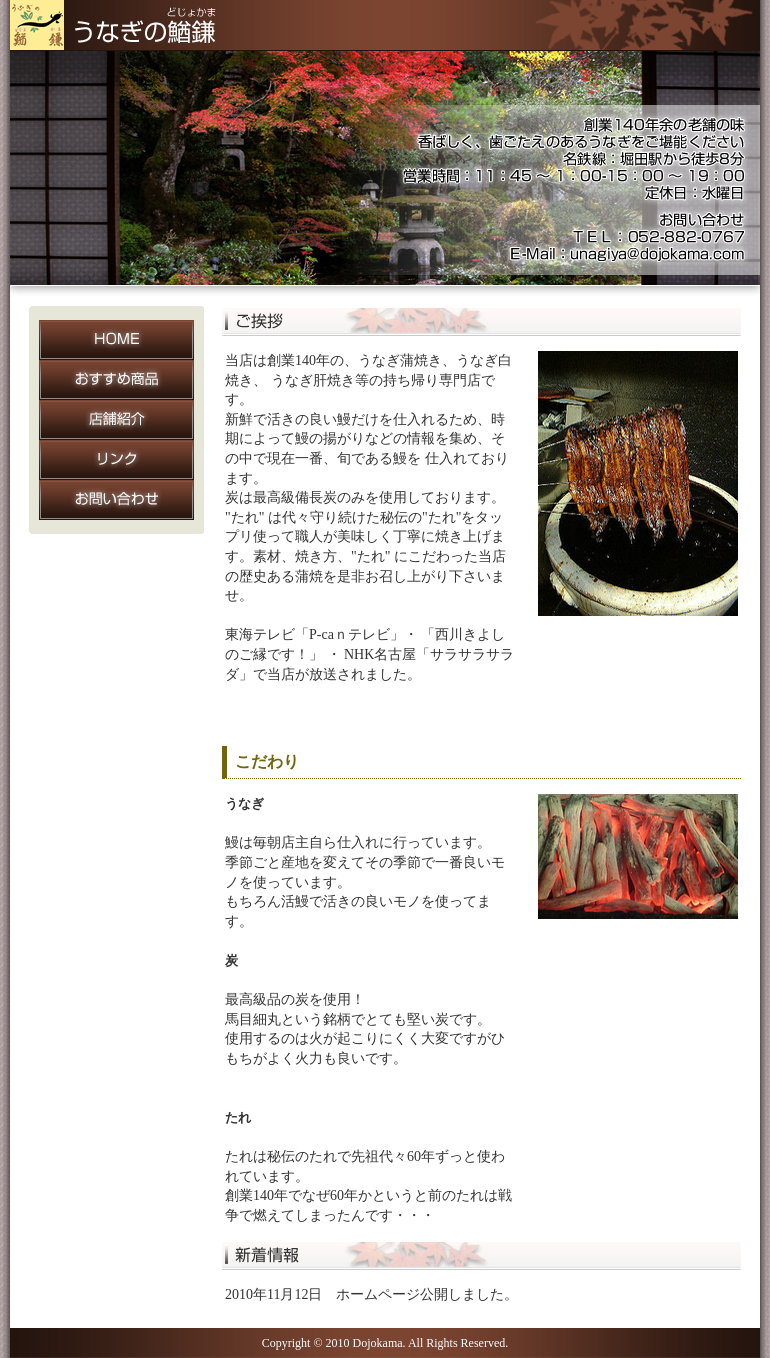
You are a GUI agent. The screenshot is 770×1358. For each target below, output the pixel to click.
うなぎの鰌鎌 (120, 25)
